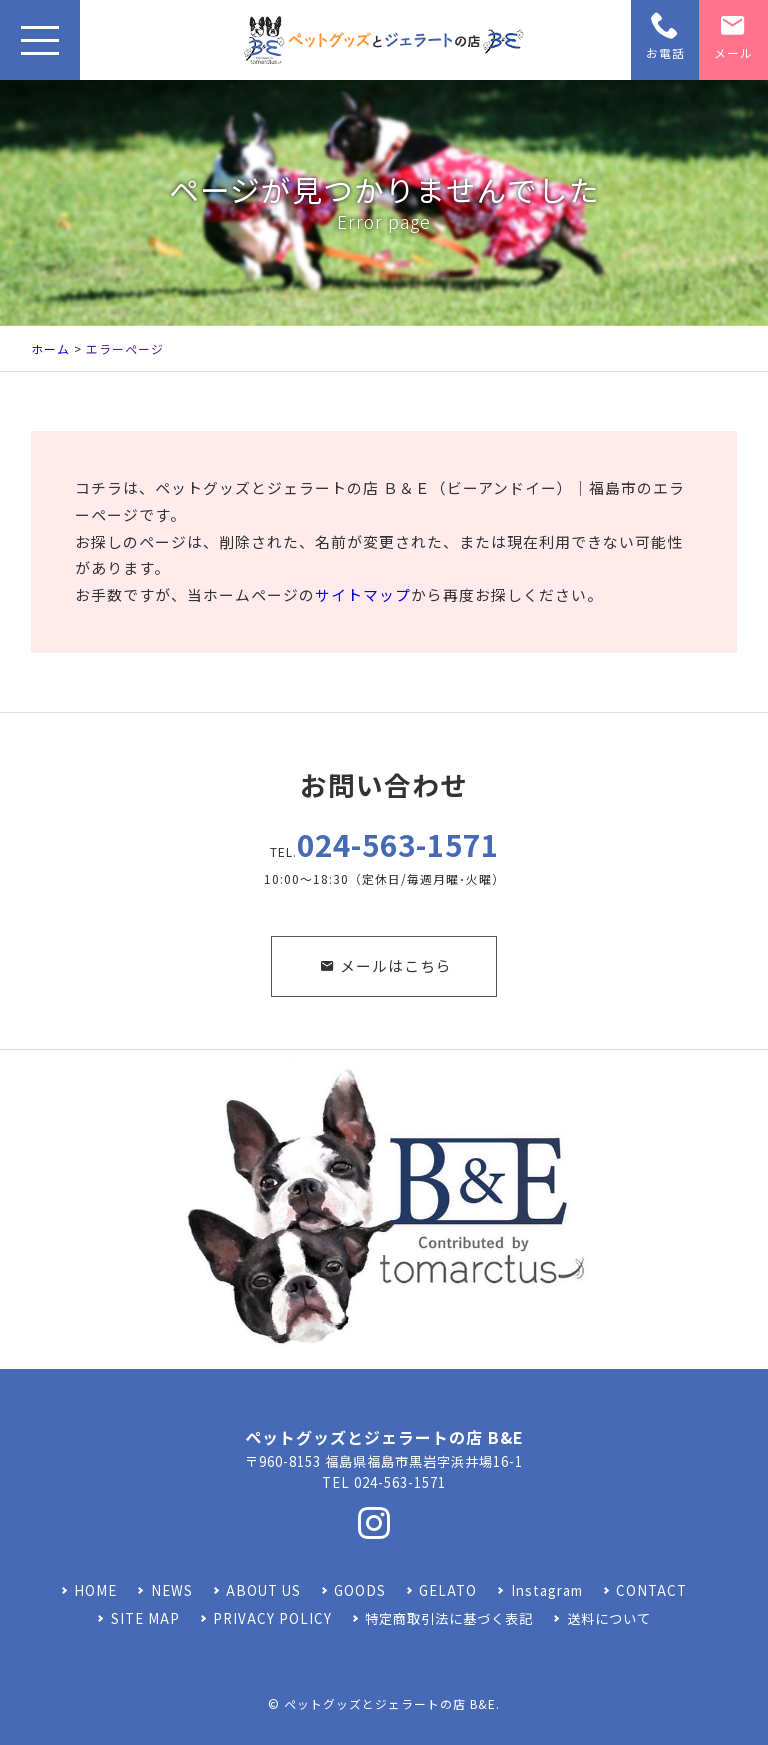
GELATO (448, 1590)
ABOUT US (263, 1590)
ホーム (50, 348)
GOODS (360, 1590)
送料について (609, 1618)
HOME (95, 1590)
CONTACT (651, 1590)
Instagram (547, 1590)
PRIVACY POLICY (272, 1618)
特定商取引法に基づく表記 (449, 1618)
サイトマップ (363, 594)
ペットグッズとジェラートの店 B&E (390, 1703)
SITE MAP (145, 1618)
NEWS (172, 1590)
